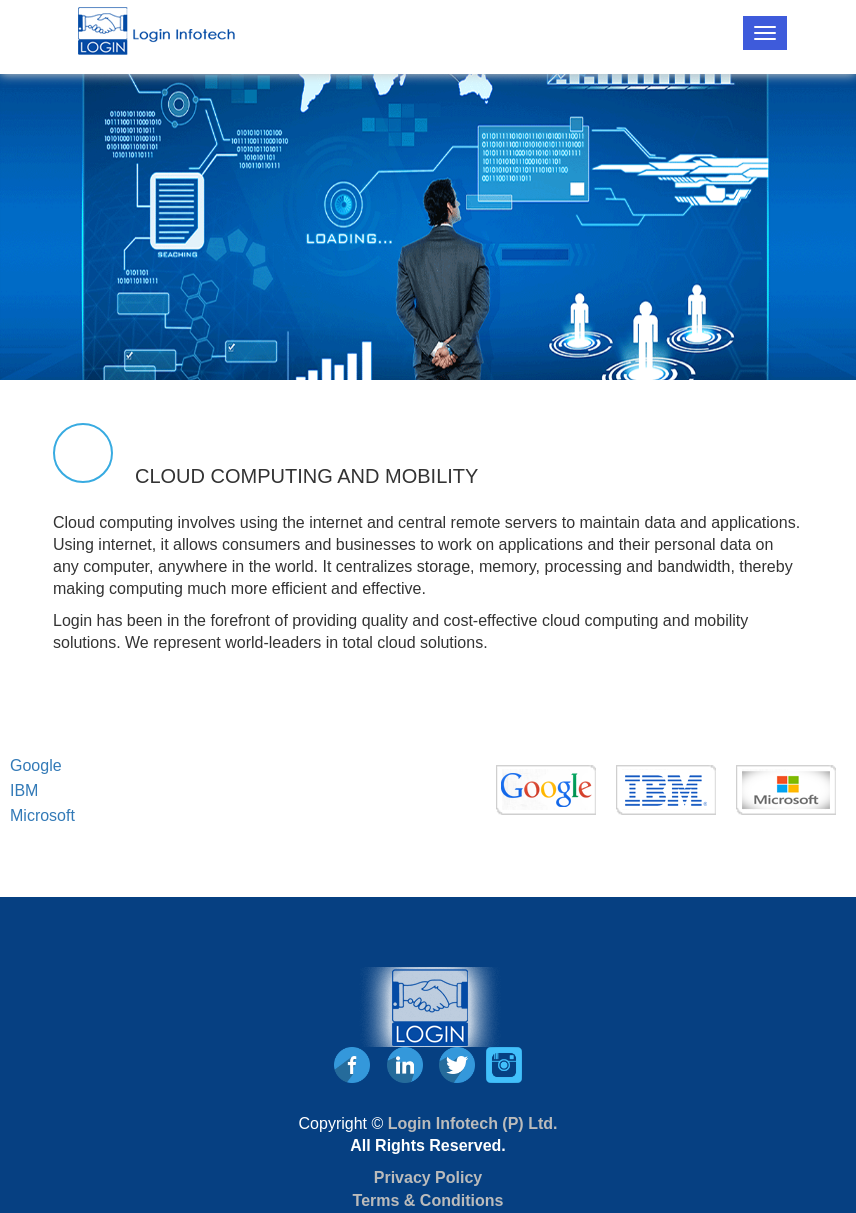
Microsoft (42, 815)
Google (36, 765)
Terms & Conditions (428, 1200)
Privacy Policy (428, 1177)
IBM (24, 790)
